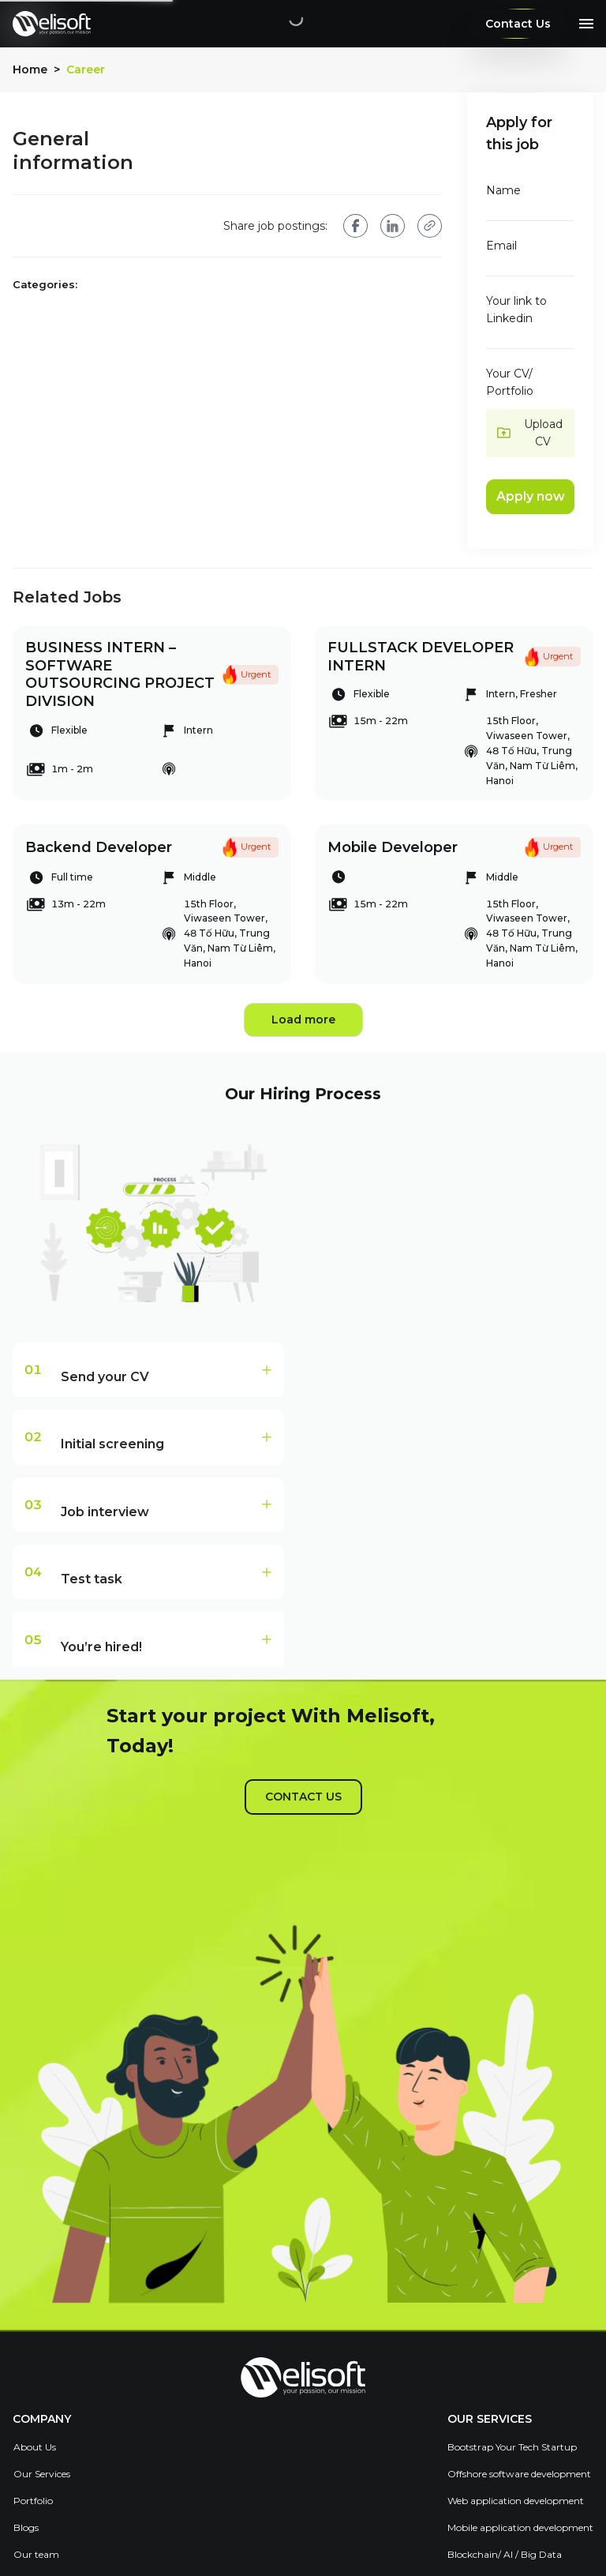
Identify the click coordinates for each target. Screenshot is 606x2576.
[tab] (148, 1369)
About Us (34, 2447)
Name (503, 190)
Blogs (26, 2527)
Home (30, 69)
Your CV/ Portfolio (509, 382)
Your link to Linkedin (516, 309)
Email (501, 245)
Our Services (41, 2474)
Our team (36, 2554)
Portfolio (33, 2501)
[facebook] (355, 225)
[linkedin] (392, 226)
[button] (531, 432)
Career (85, 70)
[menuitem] (41, 2447)
